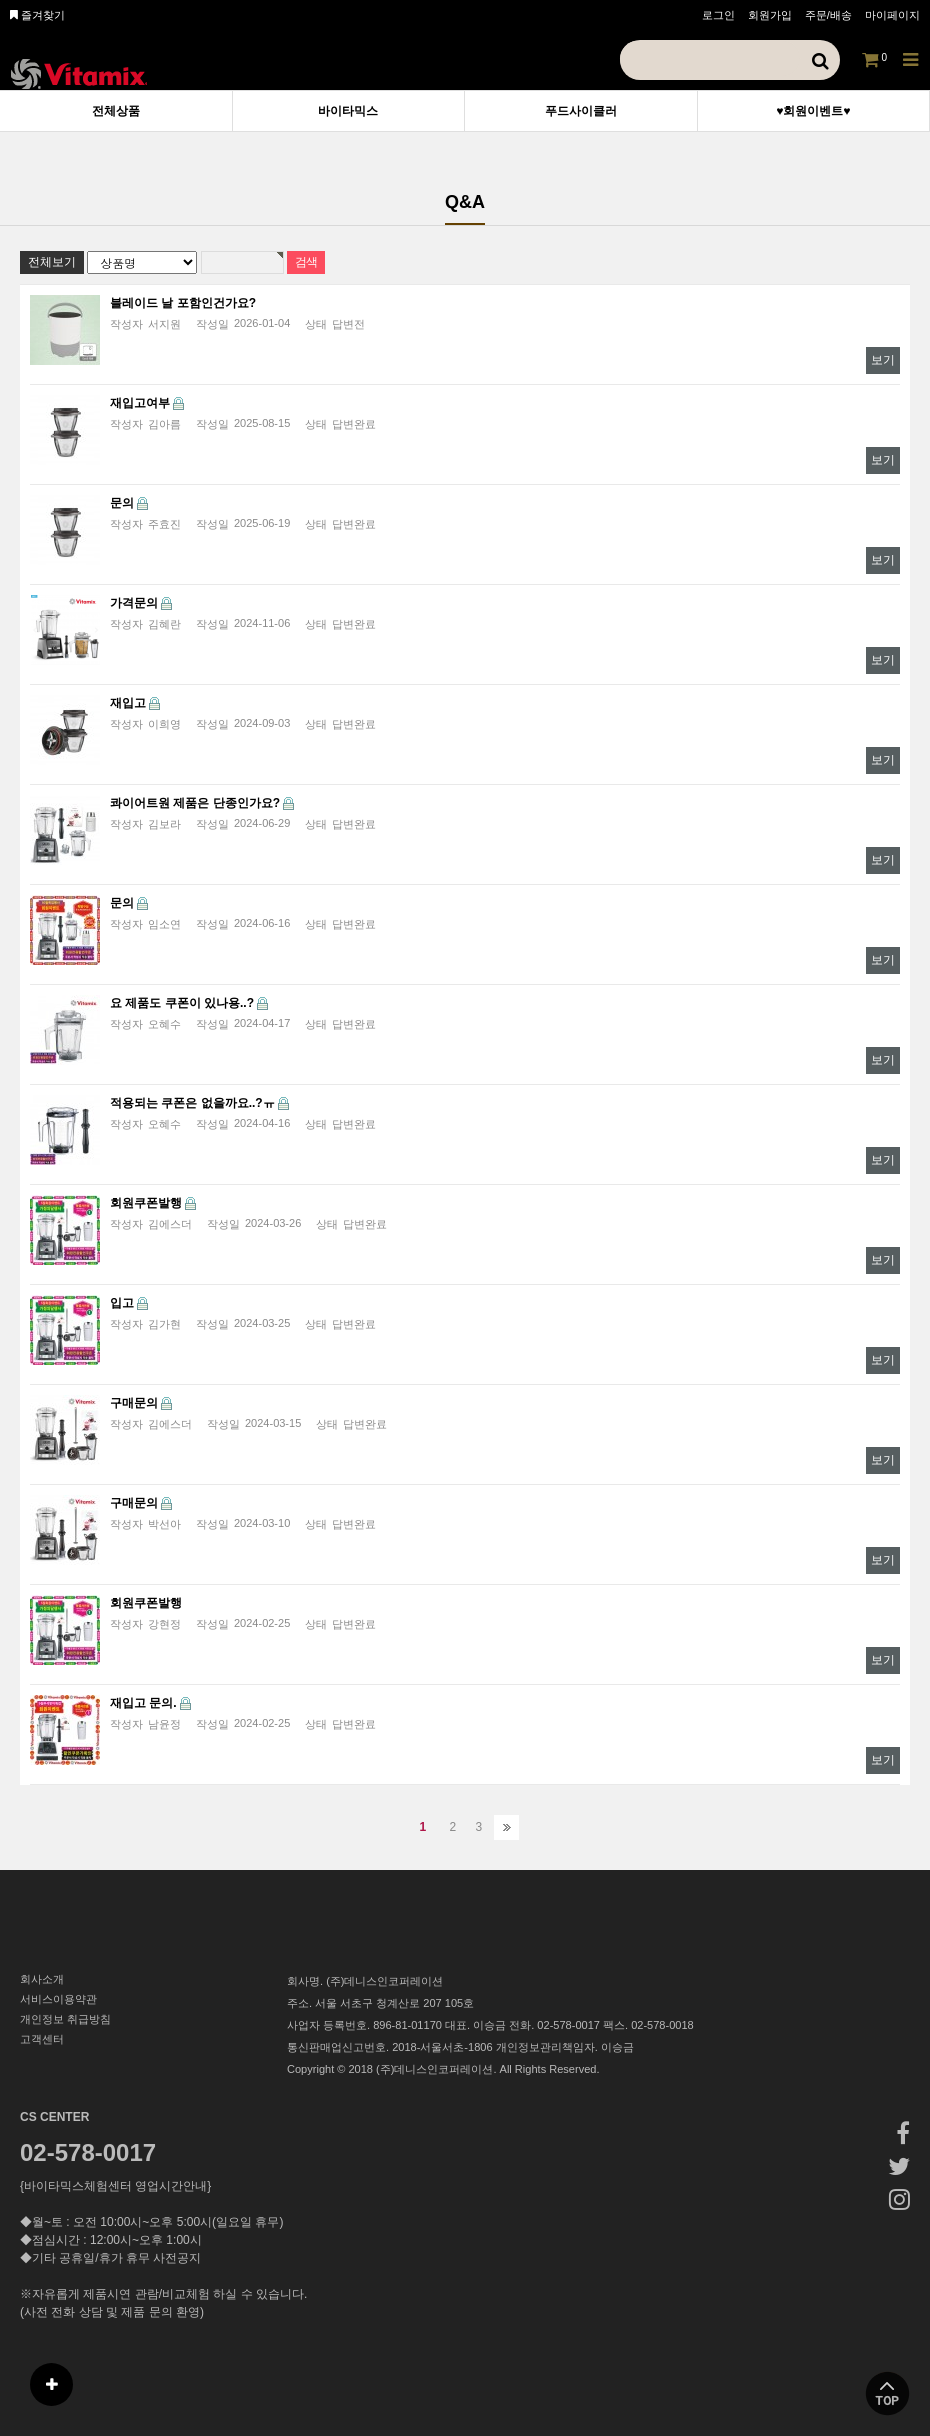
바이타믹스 (348, 111)
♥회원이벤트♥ (813, 111)
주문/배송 (828, 15)
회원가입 (770, 15)
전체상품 (116, 111)
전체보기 (52, 262)
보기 (883, 360)
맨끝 (506, 1827)
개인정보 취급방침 (65, 2019)
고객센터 (42, 2039)
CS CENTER (54, 2117)
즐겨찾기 (37, 15)
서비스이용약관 (58, 1999)
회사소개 (42, 1979)
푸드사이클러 (581, 111)
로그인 (718, 15)
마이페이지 (892, 15)
